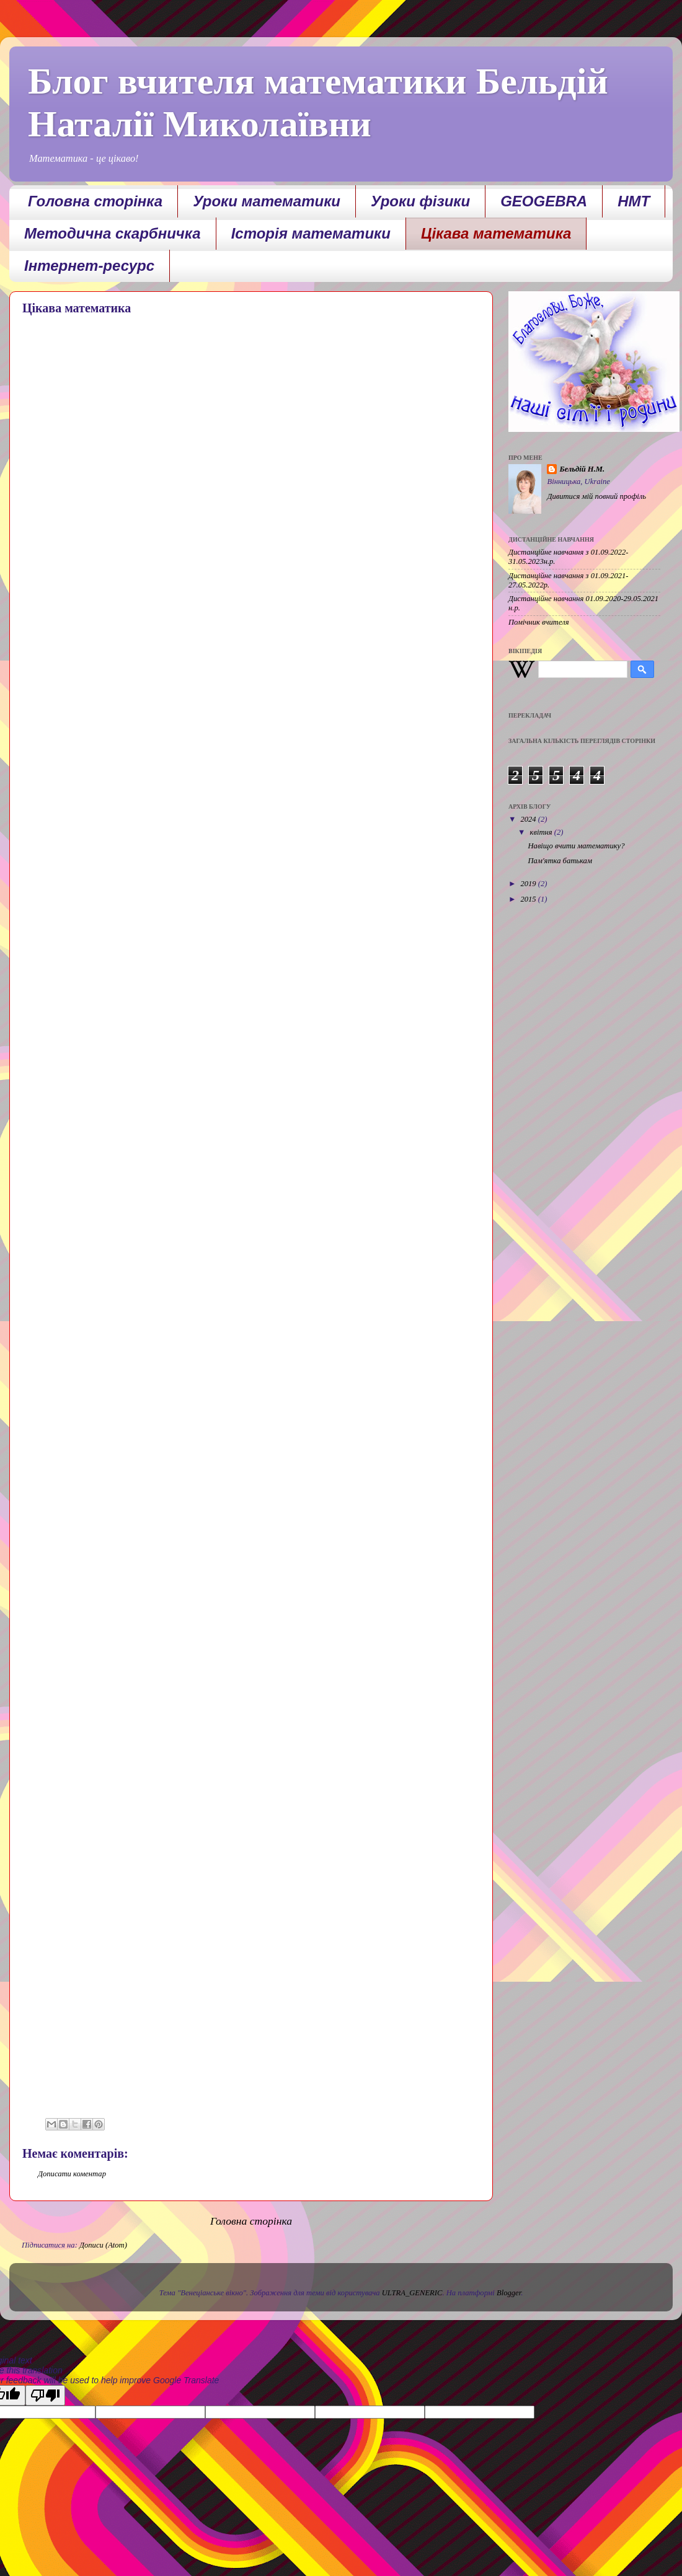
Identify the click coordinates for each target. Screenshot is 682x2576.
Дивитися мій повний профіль (596, 496)
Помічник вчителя (538, 622)
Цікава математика (496, 233)
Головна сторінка (95, 201)
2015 (529, 899)
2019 (529, 883)
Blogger (509, 2292)
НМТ (634, 201)
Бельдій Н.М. (581, 469)
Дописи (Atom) (103, 2245)
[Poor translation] (45, 2395)
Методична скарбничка (112, 233)
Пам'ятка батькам (559, 860)
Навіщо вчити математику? (576, 846)
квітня (542, 832)
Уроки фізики (420, 201)
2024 (529, 819)
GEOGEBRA (543, 201)
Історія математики (311, 233)
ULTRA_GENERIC (412, 2292)
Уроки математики (266, 201)
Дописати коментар (72, 2173)
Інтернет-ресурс (89, 265)
